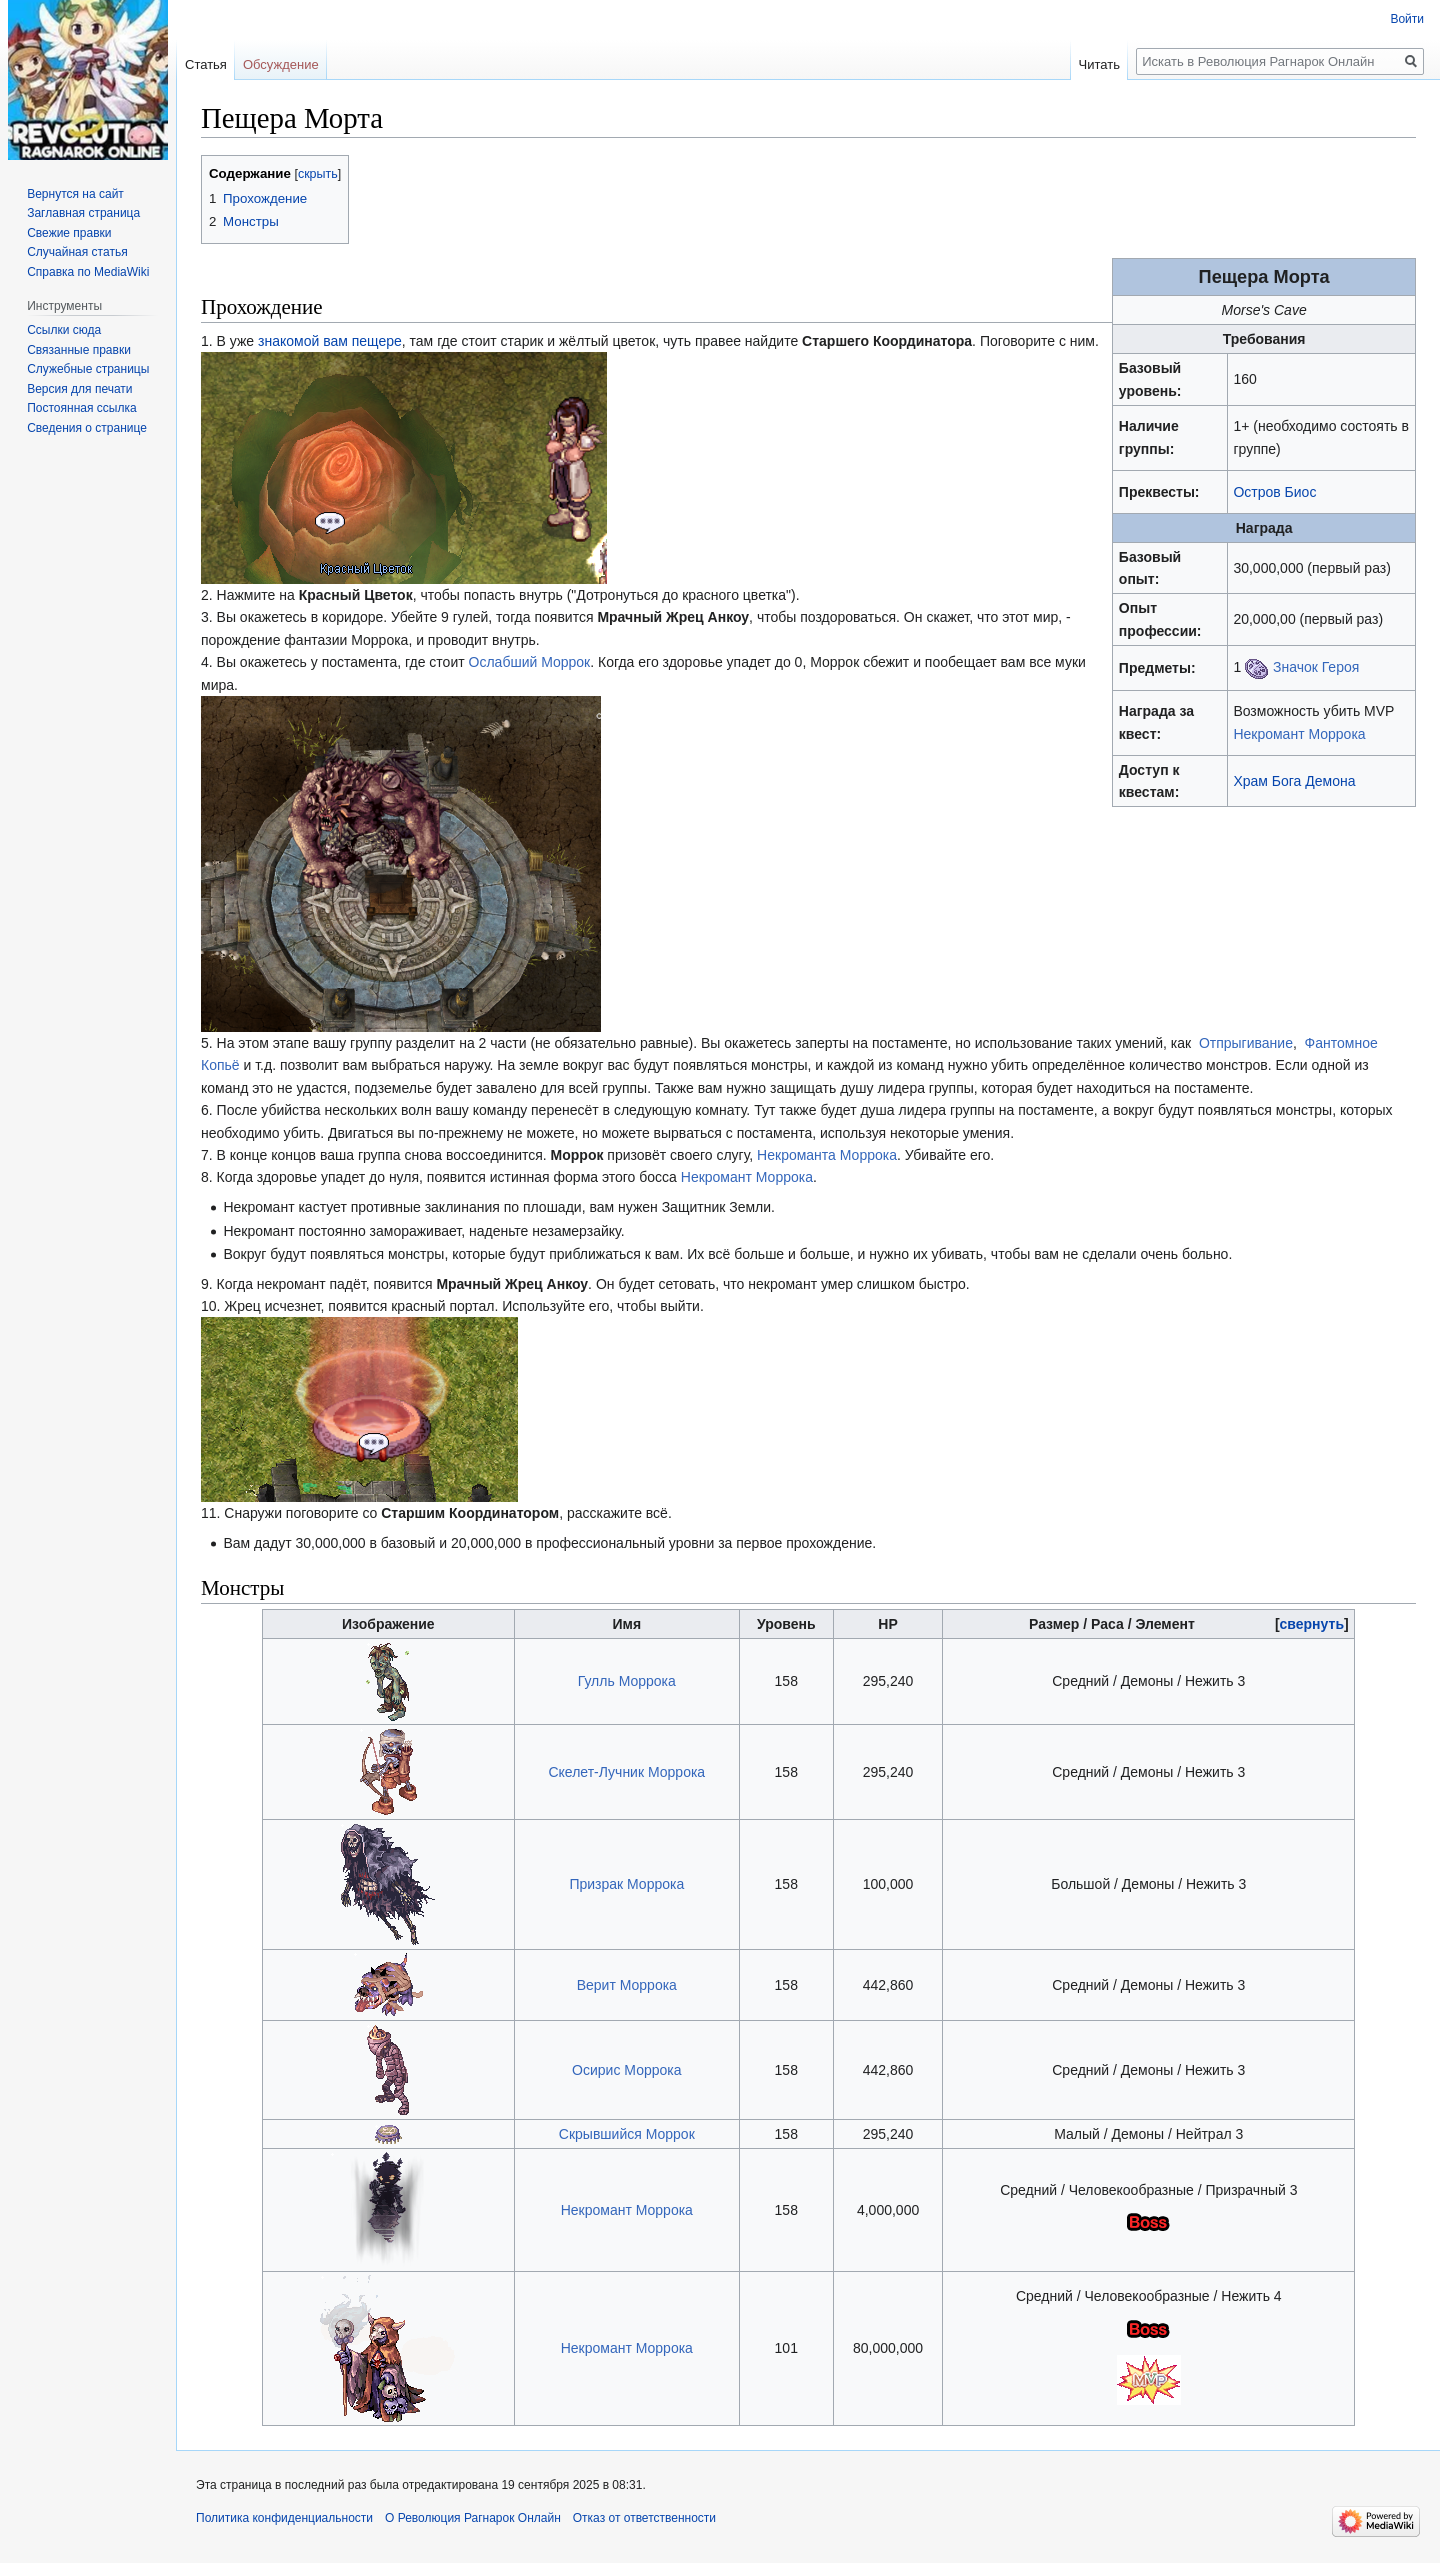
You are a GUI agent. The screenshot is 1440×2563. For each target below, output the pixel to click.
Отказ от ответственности (644, 2518)
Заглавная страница (83, 213)
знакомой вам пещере (330, 341)
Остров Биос (1274, 492)
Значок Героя (1316, 667)
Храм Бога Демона (1294, 781)
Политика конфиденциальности (284, 2518)
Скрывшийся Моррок (627, 2134)
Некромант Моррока (1299, 734)
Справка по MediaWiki (88, 272)
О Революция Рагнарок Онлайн (473, 2518)
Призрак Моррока (626, 1884)
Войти (1407, 19)
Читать (1099, 64)
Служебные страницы (88, 369)
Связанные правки (79, 350)
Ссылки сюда (64, 330)
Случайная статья (77, 252)
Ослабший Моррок (530, 662)
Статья (206, 64)
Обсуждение (281, 64)
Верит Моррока (627, 1985)
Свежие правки (69, 233)
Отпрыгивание (1246, 1043)
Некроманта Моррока (827, 1155)
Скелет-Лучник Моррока (626, 1772)
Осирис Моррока (626, 2070)
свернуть (1312, 1624)
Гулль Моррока (627, 1681)
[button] (1312, 1624)
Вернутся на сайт (75, 194)
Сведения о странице (87, 428)
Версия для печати (79, 389)
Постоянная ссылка (81, 408)
